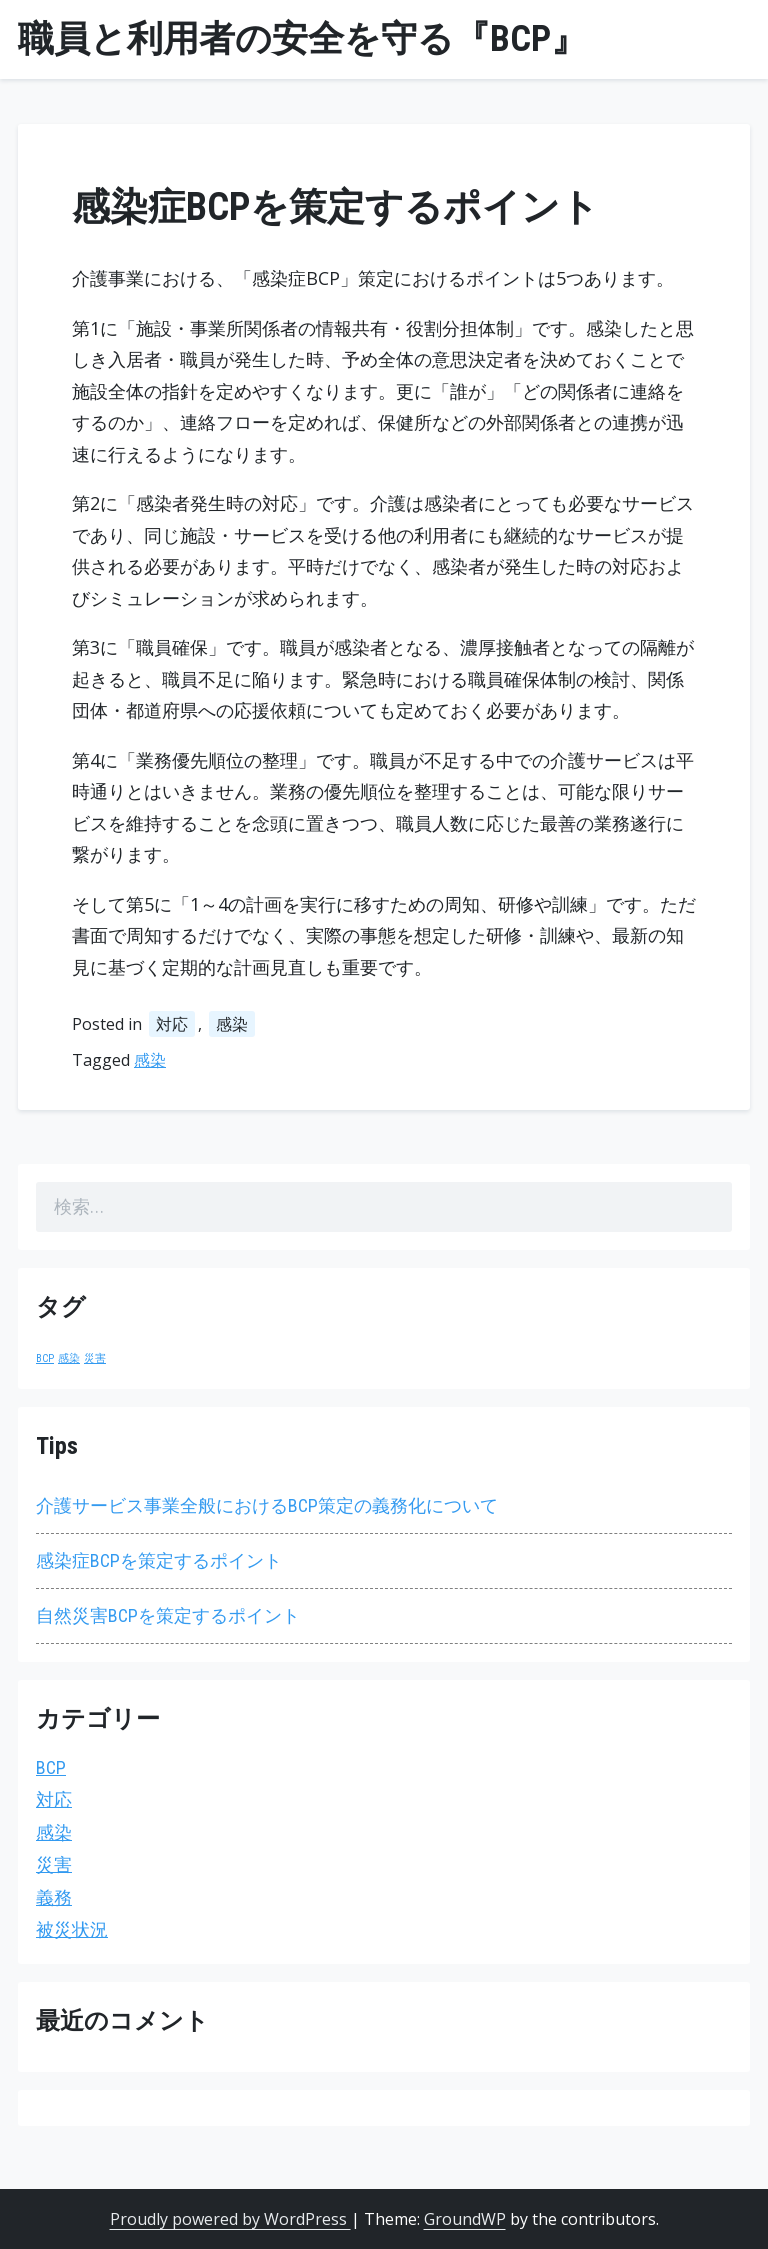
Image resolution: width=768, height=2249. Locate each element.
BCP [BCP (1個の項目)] (45, 1358)
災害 (54, 1864)
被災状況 (72, 1929)
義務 (54, 1897)
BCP (51, 1767)
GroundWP (465, 2219)
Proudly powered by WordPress (230, 2219)
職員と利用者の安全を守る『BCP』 (302, 39)
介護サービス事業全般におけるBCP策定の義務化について (267, 1505)
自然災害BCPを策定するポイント (168, 1615)
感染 (232, 1024)
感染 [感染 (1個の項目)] (69, 1358)
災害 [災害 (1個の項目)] (95, 1358)
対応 (172, 1024)
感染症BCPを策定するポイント (159, 1560)
